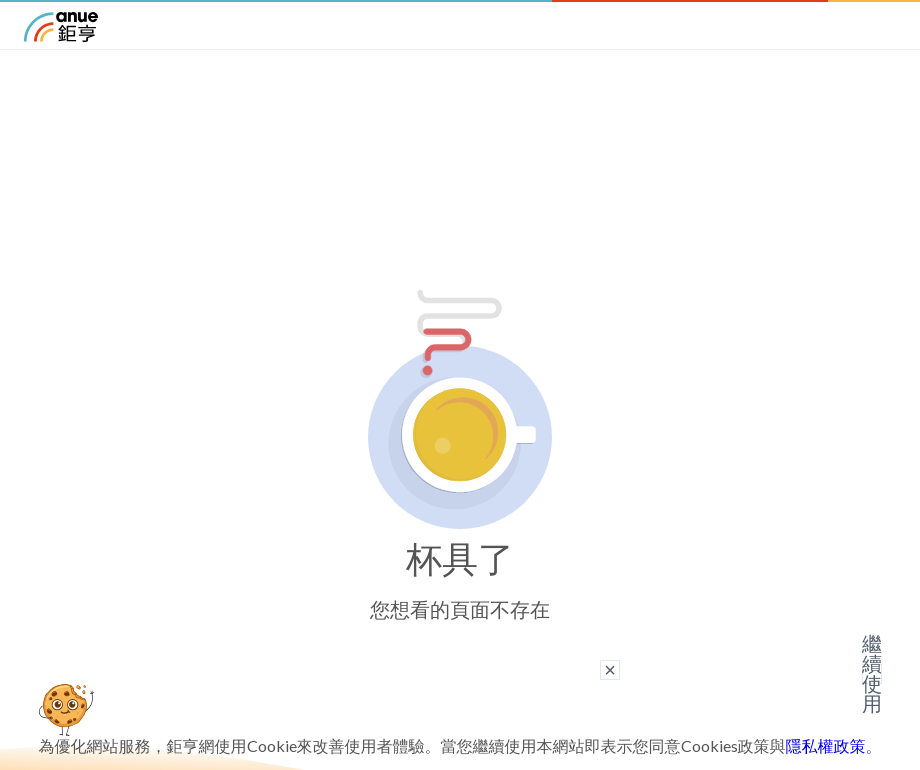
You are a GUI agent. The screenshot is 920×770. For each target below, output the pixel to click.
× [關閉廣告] (610, 670)
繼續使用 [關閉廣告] (872, 674)
